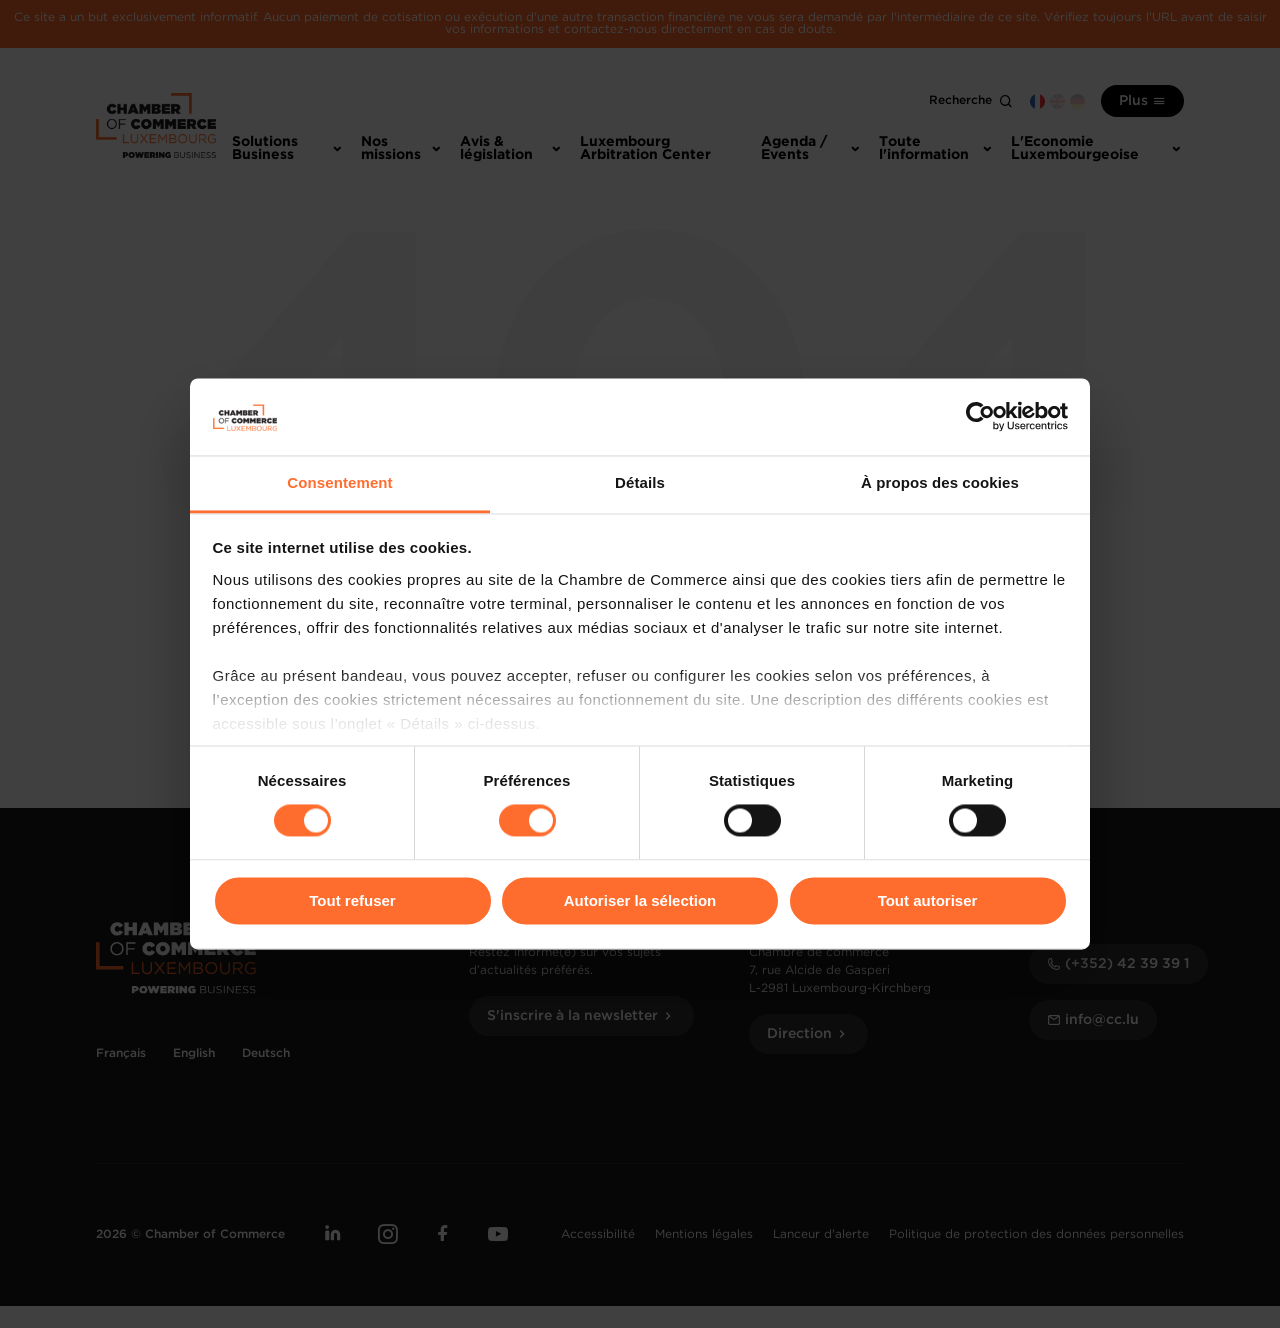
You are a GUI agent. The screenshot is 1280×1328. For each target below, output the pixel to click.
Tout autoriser (928, 900)
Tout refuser (352, 900)
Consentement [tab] (339, 482)
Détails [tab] (640, 482)
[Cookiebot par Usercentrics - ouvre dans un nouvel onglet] (980, 417)
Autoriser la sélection (640, 900)
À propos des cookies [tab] (940, 482)
